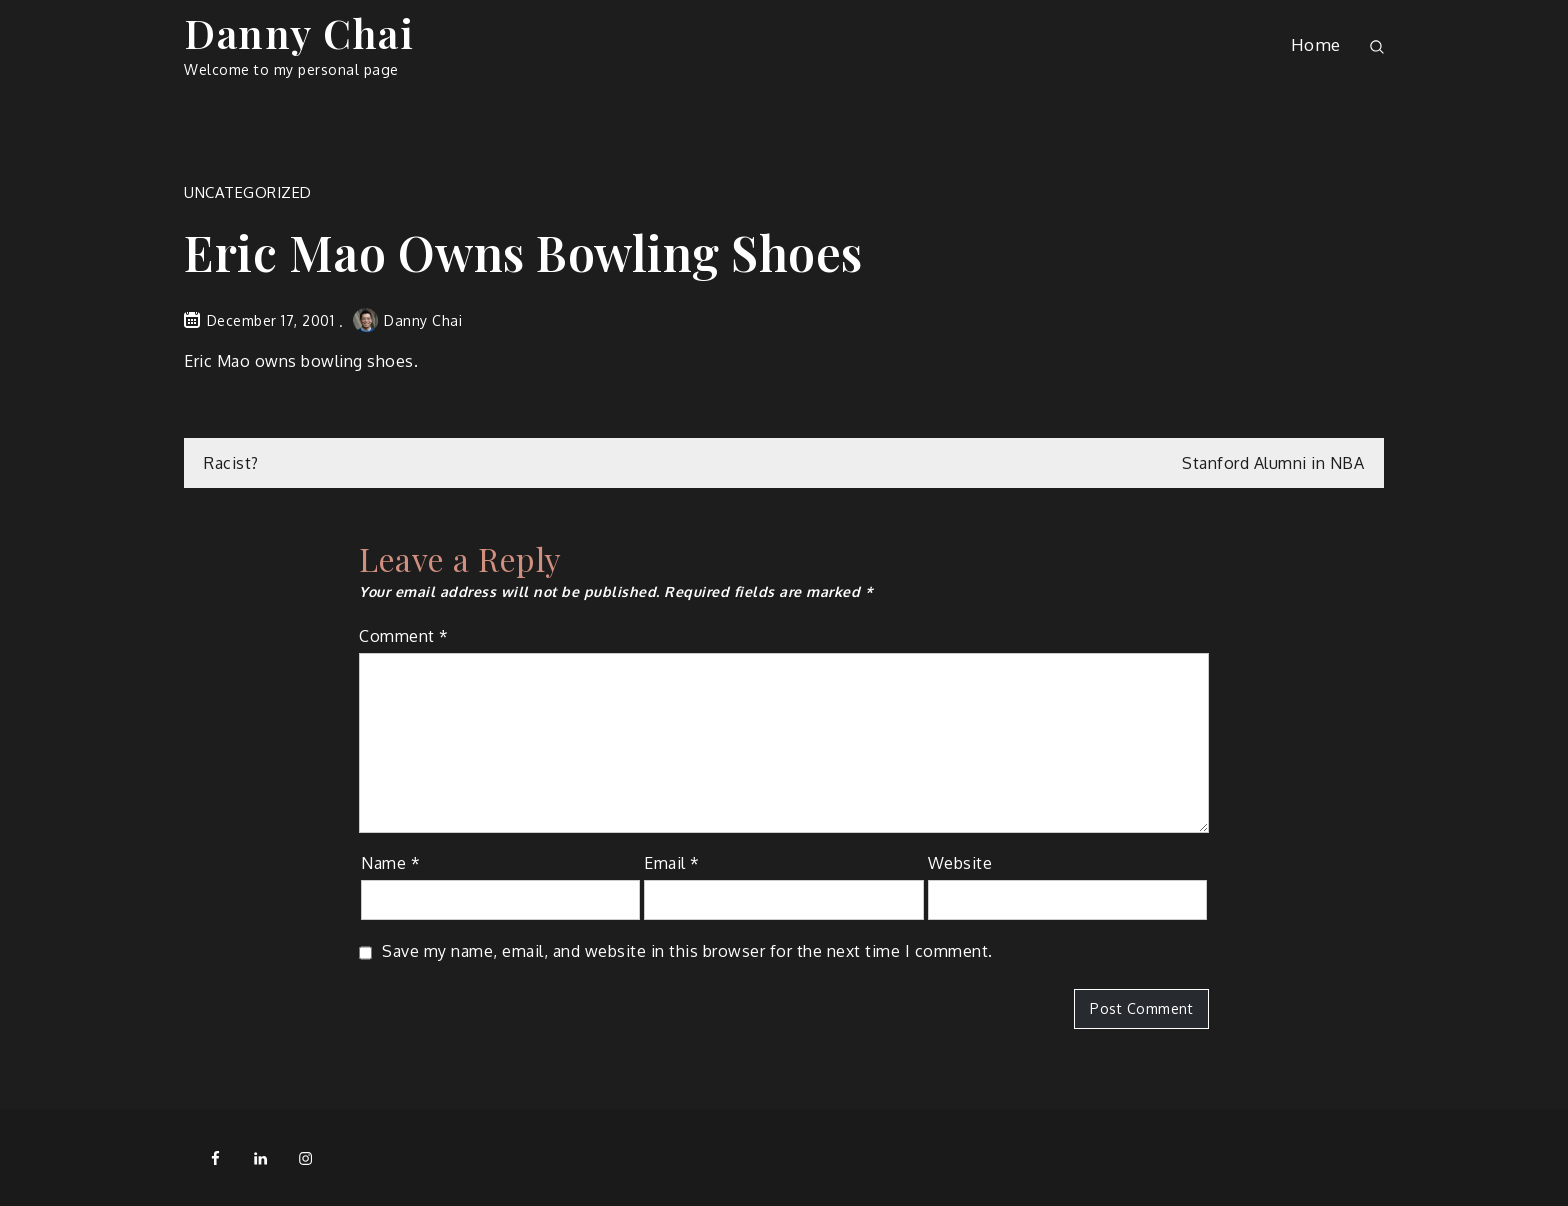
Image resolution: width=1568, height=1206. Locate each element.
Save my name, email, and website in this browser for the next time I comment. (687, 951)
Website (960, 863)
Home (1316, 44)
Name (390, 863)
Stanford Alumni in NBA (1273, 463)
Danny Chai (299, 32)
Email (672, 863)
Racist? (231, 463)
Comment (404, 636)
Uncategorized (248, 192)
